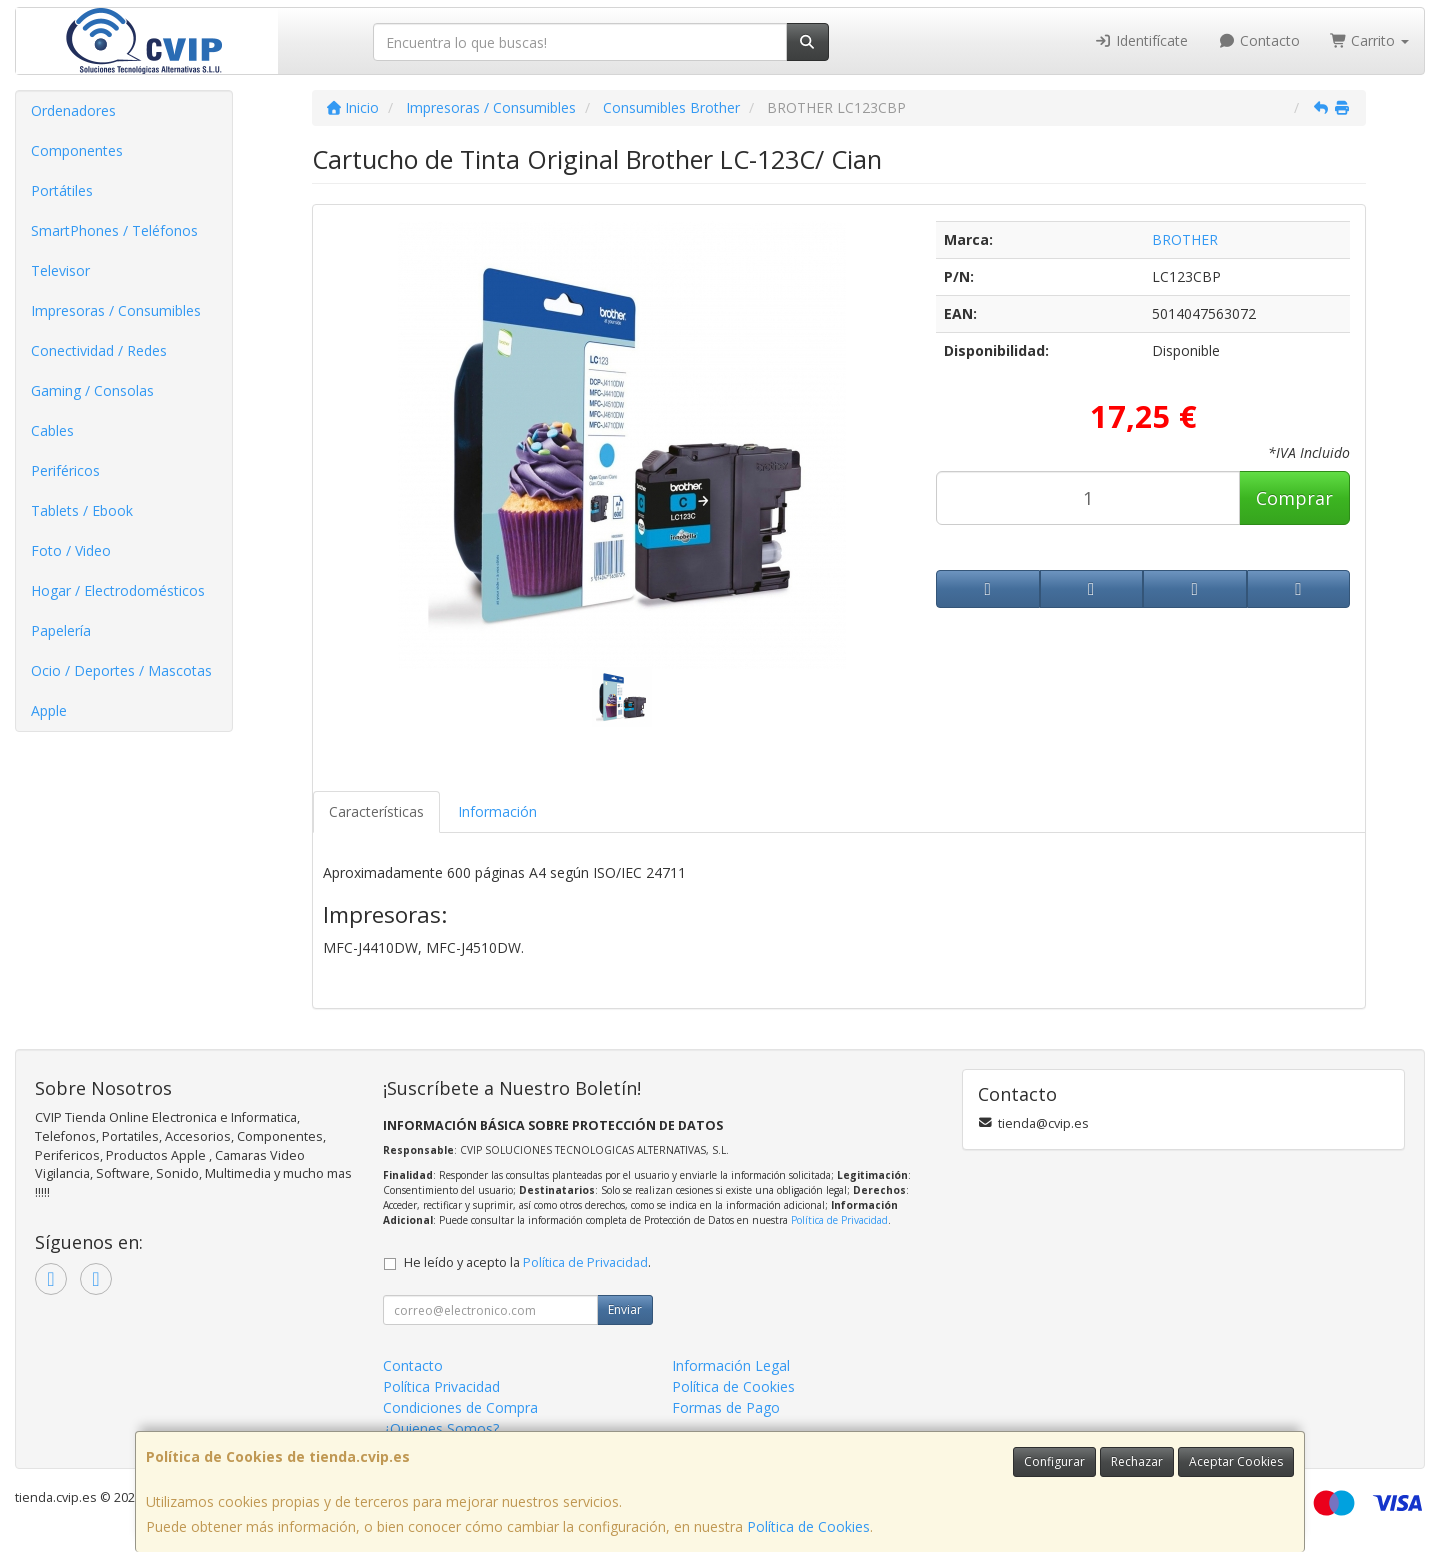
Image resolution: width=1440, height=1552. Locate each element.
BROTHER (1185, 239)
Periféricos (65, 470)
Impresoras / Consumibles (116, 310)
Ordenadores (73, 110)
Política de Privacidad (839, 1220)
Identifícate (1142, 40)
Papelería (61, 630)
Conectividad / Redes (99, 350)
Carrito (1370, 40)
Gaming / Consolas (92, 390)
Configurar (1054, 1461)
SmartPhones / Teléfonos (114, 230)
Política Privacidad (441, 1386)
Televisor (60, 270)
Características (376, 811)
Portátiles (62, 190)
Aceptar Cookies (1236, 1461)
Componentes (77, 150)
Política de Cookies (808, 1526)
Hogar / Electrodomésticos (118, 590)
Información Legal (731, 1365)
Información (497, 811)
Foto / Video (71, 550)
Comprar (1294, 498)
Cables (52, 430)
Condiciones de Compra (460, 1407)
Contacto (1259, 40)
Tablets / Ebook (82, 510)
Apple (49, 710)
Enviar (625, 1309)
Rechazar (1137, 1461)
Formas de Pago (726, 1407)
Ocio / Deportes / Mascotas (121, 670)
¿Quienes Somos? (441, 1428)
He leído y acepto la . (527, 1262)
